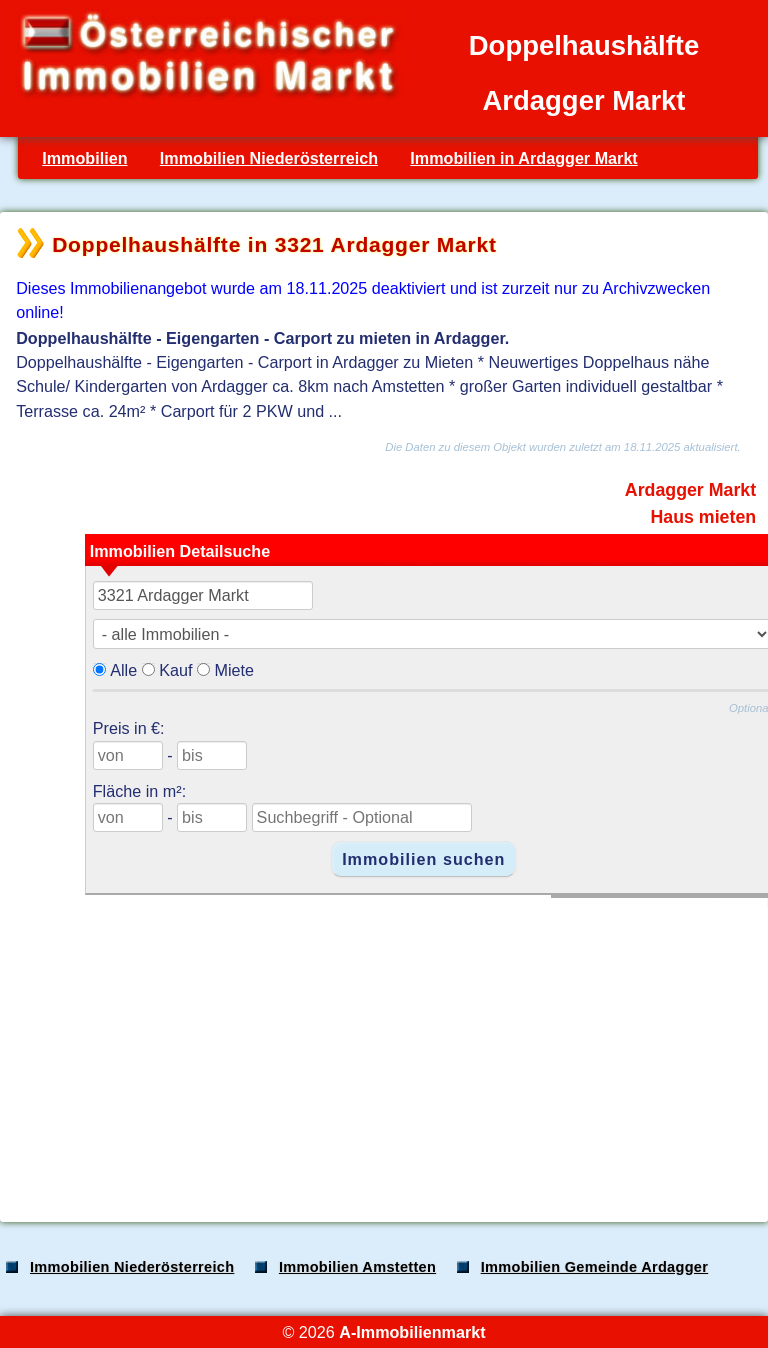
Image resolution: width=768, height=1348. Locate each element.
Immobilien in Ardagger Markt (523, 158)
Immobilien (84, 158)
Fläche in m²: (139, 791)
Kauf (175, 670)
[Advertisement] (382, 1049)
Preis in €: (129, 728)
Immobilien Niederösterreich (269, 158)
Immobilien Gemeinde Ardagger (595, 1267)
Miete (234, 670)
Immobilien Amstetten (357, 1267)
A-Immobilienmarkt (412, 1332)
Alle (123, 670)
